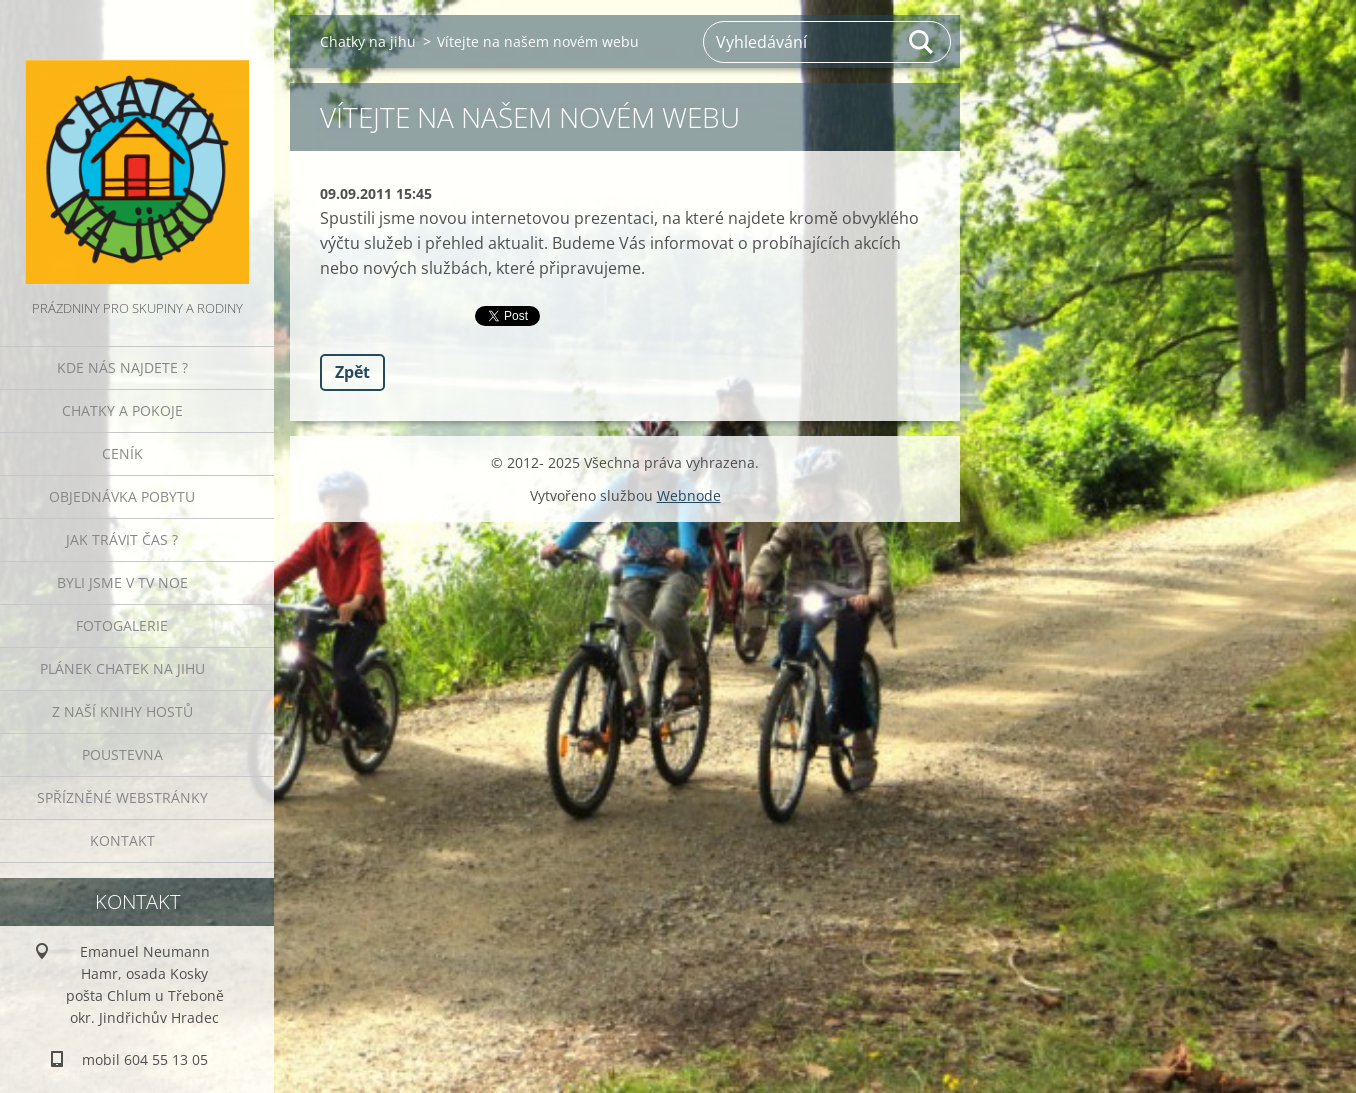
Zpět (352, 372)
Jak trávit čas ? (122, 539)
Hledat (922, 42)
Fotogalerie (122, 625)
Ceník (122, 453)
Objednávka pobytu (122, 496)
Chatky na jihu (368, 41)
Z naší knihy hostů (122, 711)
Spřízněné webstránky (122, 797)
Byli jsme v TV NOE (122, 582)
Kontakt (122, 840)
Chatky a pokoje (122, 410)
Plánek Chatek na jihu (122, 668)
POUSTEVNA (122, 754)
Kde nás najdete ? (122, 367)
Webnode (689, 495)
